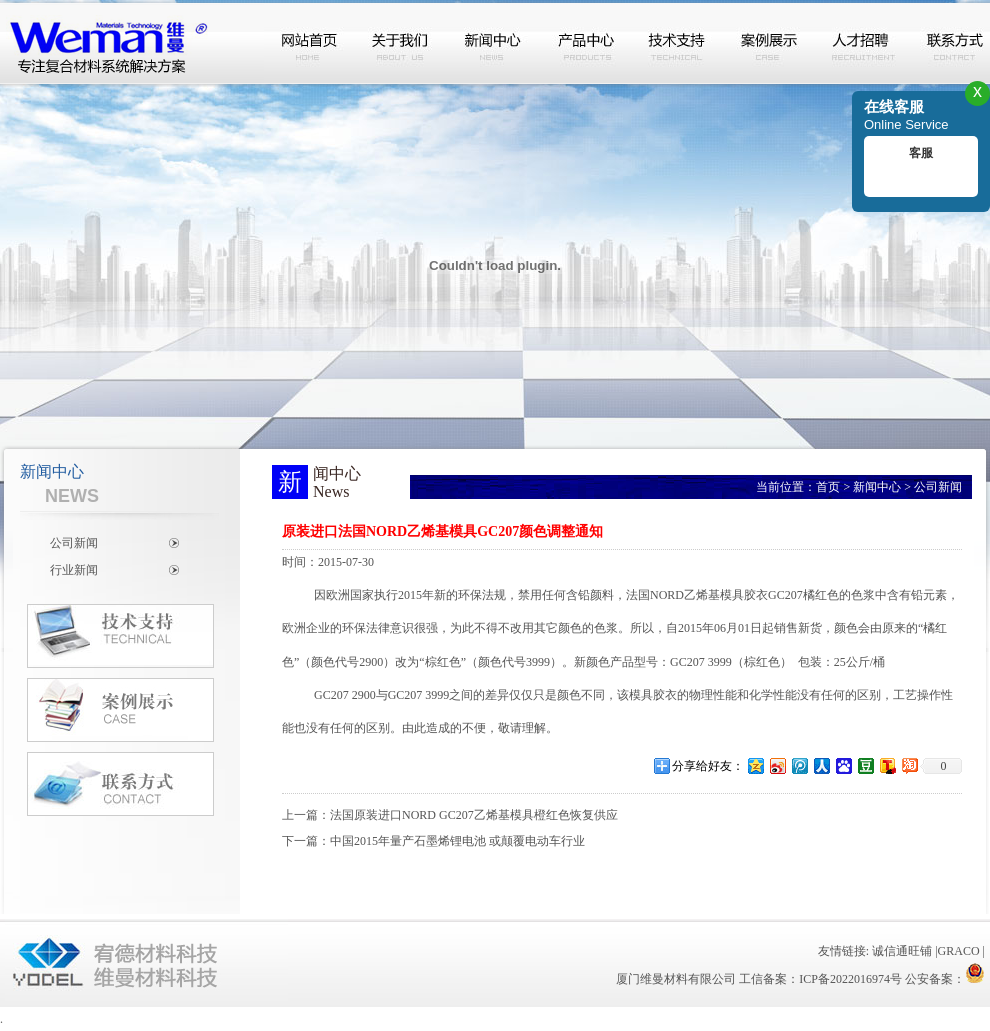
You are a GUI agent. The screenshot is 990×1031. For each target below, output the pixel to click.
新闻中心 (494, 43)
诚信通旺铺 (902, 951)
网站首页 (310, 43)
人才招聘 (862, 43)
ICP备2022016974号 (850, 979)
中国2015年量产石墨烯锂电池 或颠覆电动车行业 (457, 841)
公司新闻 (74, 543)
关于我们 (402, 43)
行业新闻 (74, 570)
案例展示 (770, 43)
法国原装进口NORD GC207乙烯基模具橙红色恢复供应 (474, 815)
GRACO (959, 951)
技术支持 (678, 43)
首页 (828, 487)
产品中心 (586, 43)
